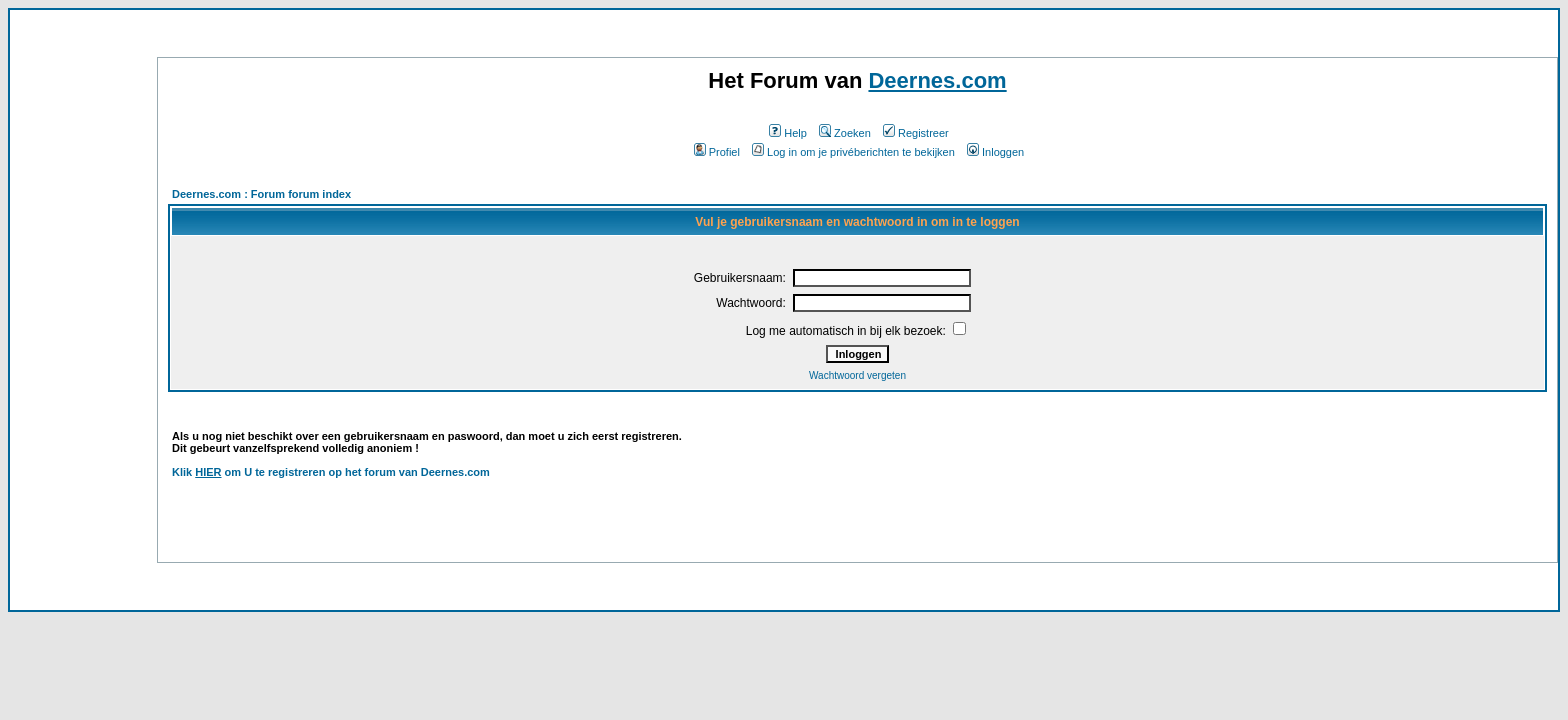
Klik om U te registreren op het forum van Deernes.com (331, 472)
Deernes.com (937, 80)
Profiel (717, 152)
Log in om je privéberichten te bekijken (853, 152)
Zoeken (845, 133)
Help (788, 133)
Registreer (916, 133)
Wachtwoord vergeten (857, 375)
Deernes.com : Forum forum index (261, 194)
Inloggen (995, 152)
